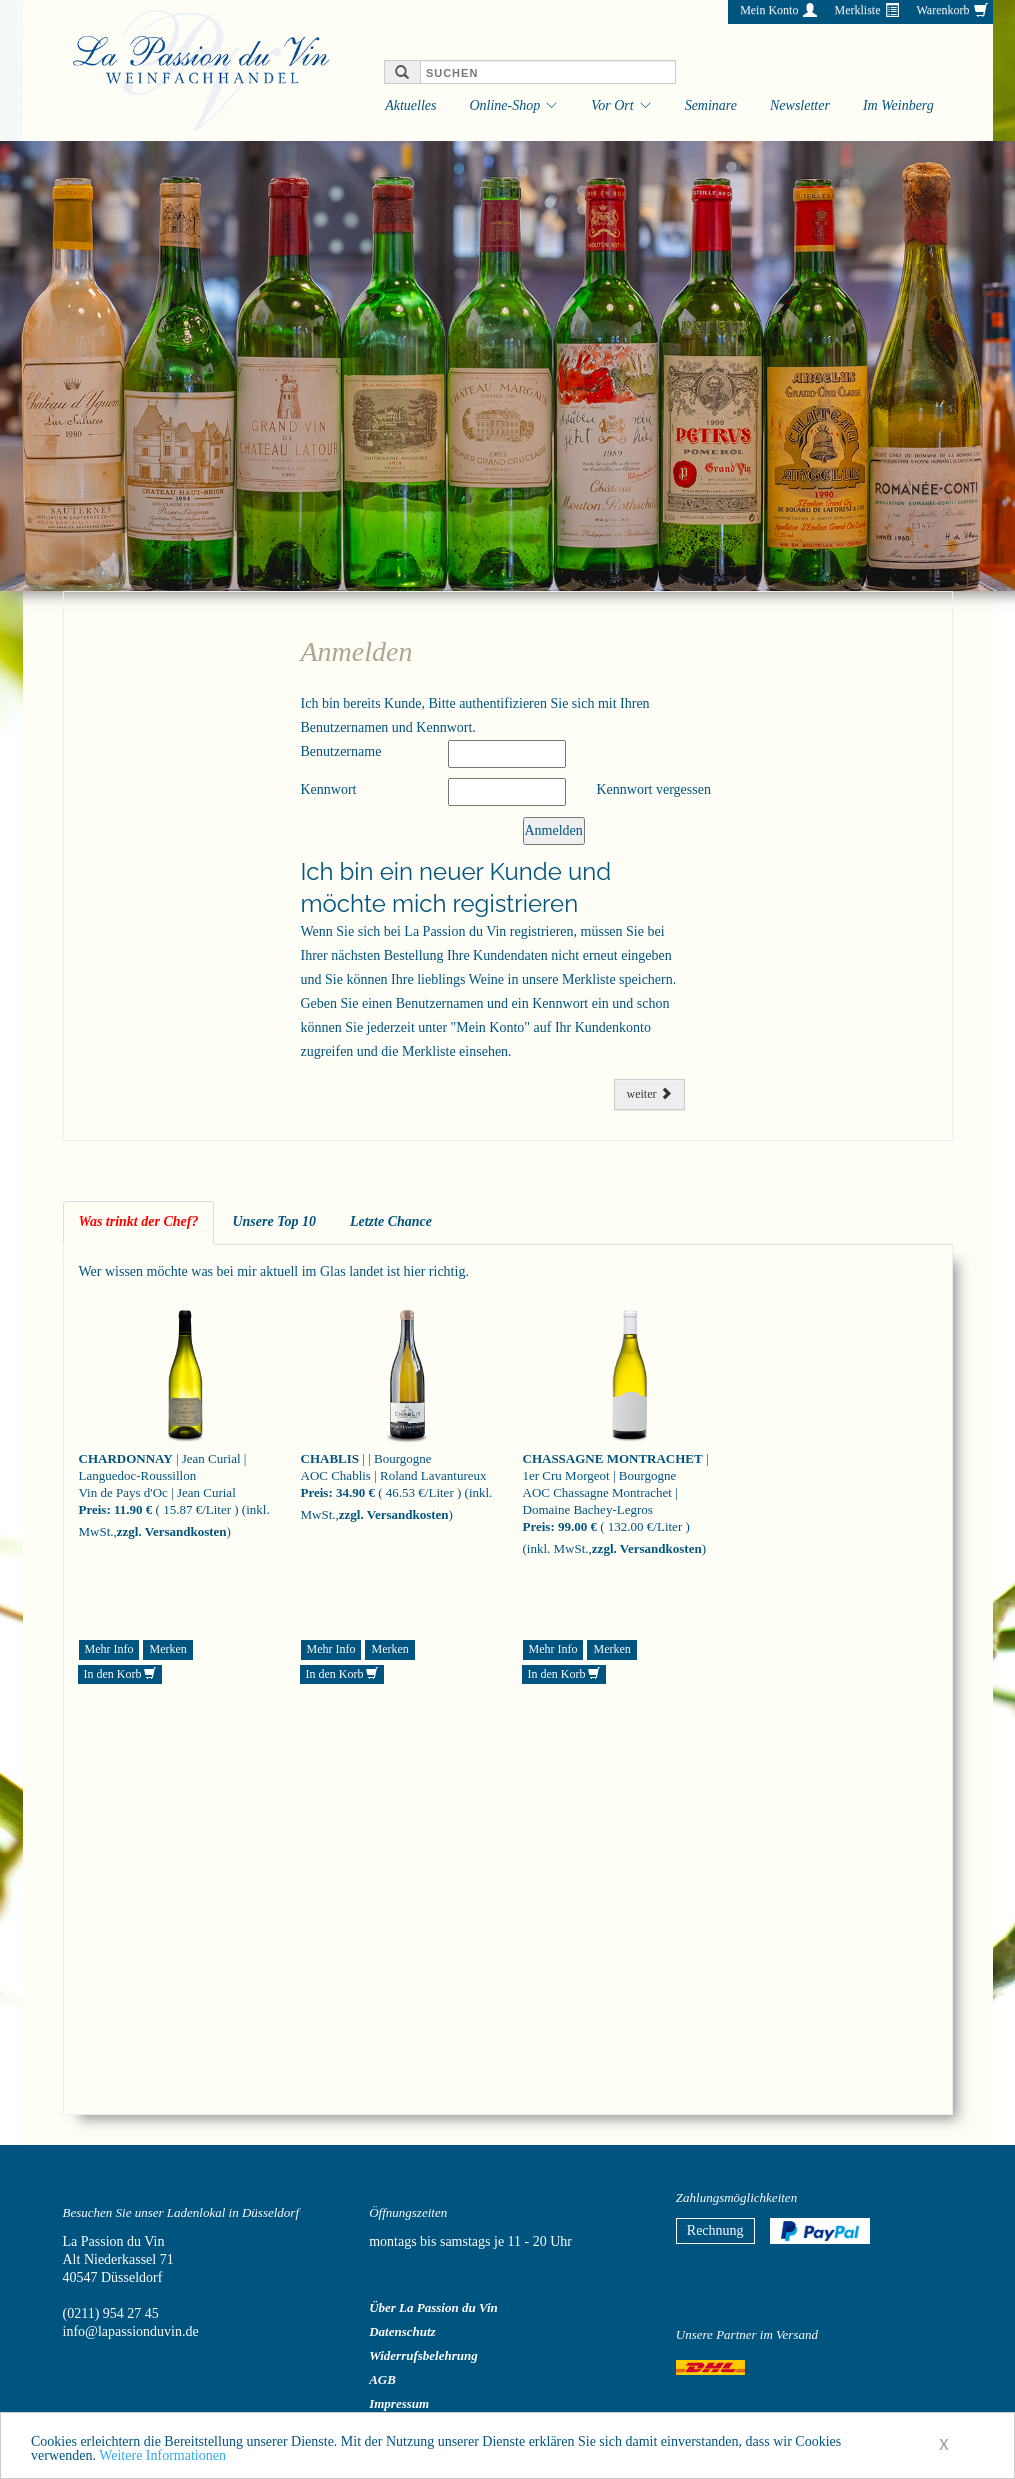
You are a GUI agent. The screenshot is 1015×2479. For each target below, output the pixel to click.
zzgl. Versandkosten (172, 1531)
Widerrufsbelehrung (423, 2355)
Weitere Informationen (162, 2460)
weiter (649, 1094)
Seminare (711, 105)
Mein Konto (769, 10)
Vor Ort (612, 105)
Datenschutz (402, 2331)
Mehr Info (109, 1649)
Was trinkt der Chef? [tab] (139, 1221)
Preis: (95, 1509)
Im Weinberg (898, 105)
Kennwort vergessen (653, 789)
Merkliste (857, 10)
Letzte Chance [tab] (391, 1221)
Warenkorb (942, 10)
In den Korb (120, 1674)
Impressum (399, 2403)
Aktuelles (410, 105)
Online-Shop (504, 105)
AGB (382, 2379)
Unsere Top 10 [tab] (274, 1221)
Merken (167, 1649)
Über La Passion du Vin (433, 2307)
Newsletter (800, 105)
